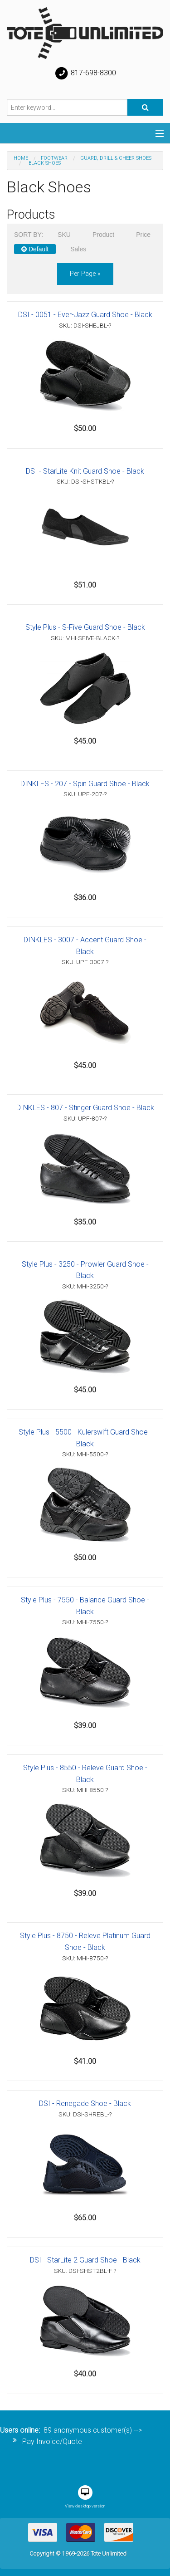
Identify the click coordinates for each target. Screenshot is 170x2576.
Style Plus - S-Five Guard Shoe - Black (85, 627)
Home (21, 158)
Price (143, 234)
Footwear (54, 158)
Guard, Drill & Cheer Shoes (115, 158)
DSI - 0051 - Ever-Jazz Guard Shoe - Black (85, 314)
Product (103, 234)
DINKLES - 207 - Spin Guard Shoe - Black (85, 783)
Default (35, 249)
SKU (64, 234)
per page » (85, 274)
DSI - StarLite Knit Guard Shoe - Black (85, 471)
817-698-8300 (85, 73)
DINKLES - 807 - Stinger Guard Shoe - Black (85, 1107)
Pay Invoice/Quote (52, 2441)
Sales (78, 249)
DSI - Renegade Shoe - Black (85, 2103)
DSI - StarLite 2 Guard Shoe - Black (85, 2260)
